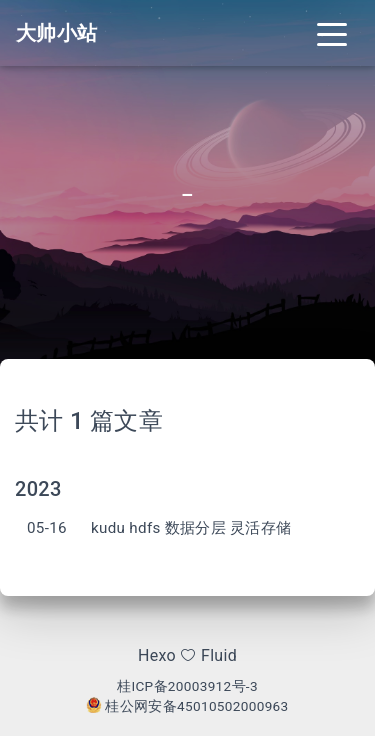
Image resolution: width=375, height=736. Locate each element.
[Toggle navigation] (332, 33)
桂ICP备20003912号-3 (187, 686)
